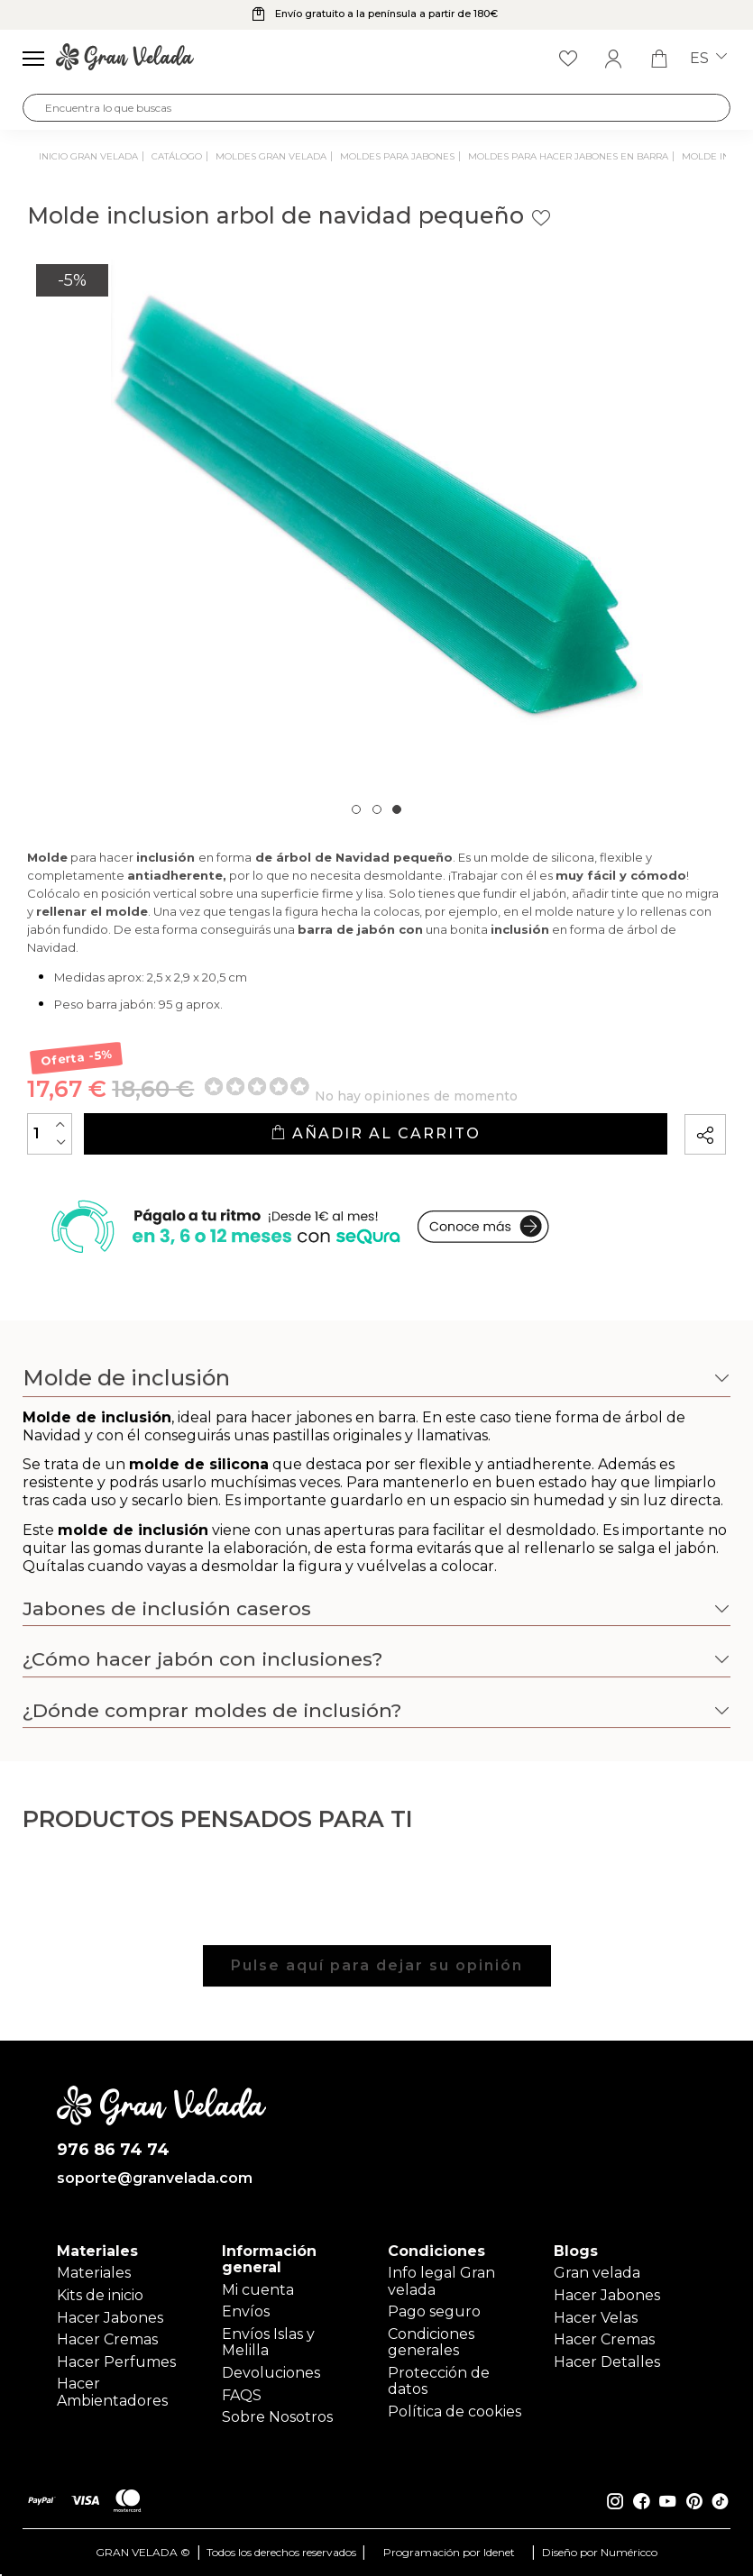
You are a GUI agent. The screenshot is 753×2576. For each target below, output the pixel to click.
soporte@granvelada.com (155, 2178)
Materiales (94, 2272)
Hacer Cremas (107, 2339)
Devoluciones (271, 2372)
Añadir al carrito (376, 1133)
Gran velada (597, 2272)
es (708, 58)
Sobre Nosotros (277, 2416)
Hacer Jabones (110, 2317)
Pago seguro (434, 2311)
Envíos (246, 2311)
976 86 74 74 (113, 2150)
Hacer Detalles (607, 2361)
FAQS (242, 2395)
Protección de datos (439, 2381)
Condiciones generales (431, 2342)
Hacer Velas (596, 2317)
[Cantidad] (49, 1134)
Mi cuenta (258, 2289)
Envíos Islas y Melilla (268, 2342)
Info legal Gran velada (441, 2280)
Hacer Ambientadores (112, 2392)
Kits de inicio (100, 2295)
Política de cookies (454, 2411)
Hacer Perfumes (116, 2361)
